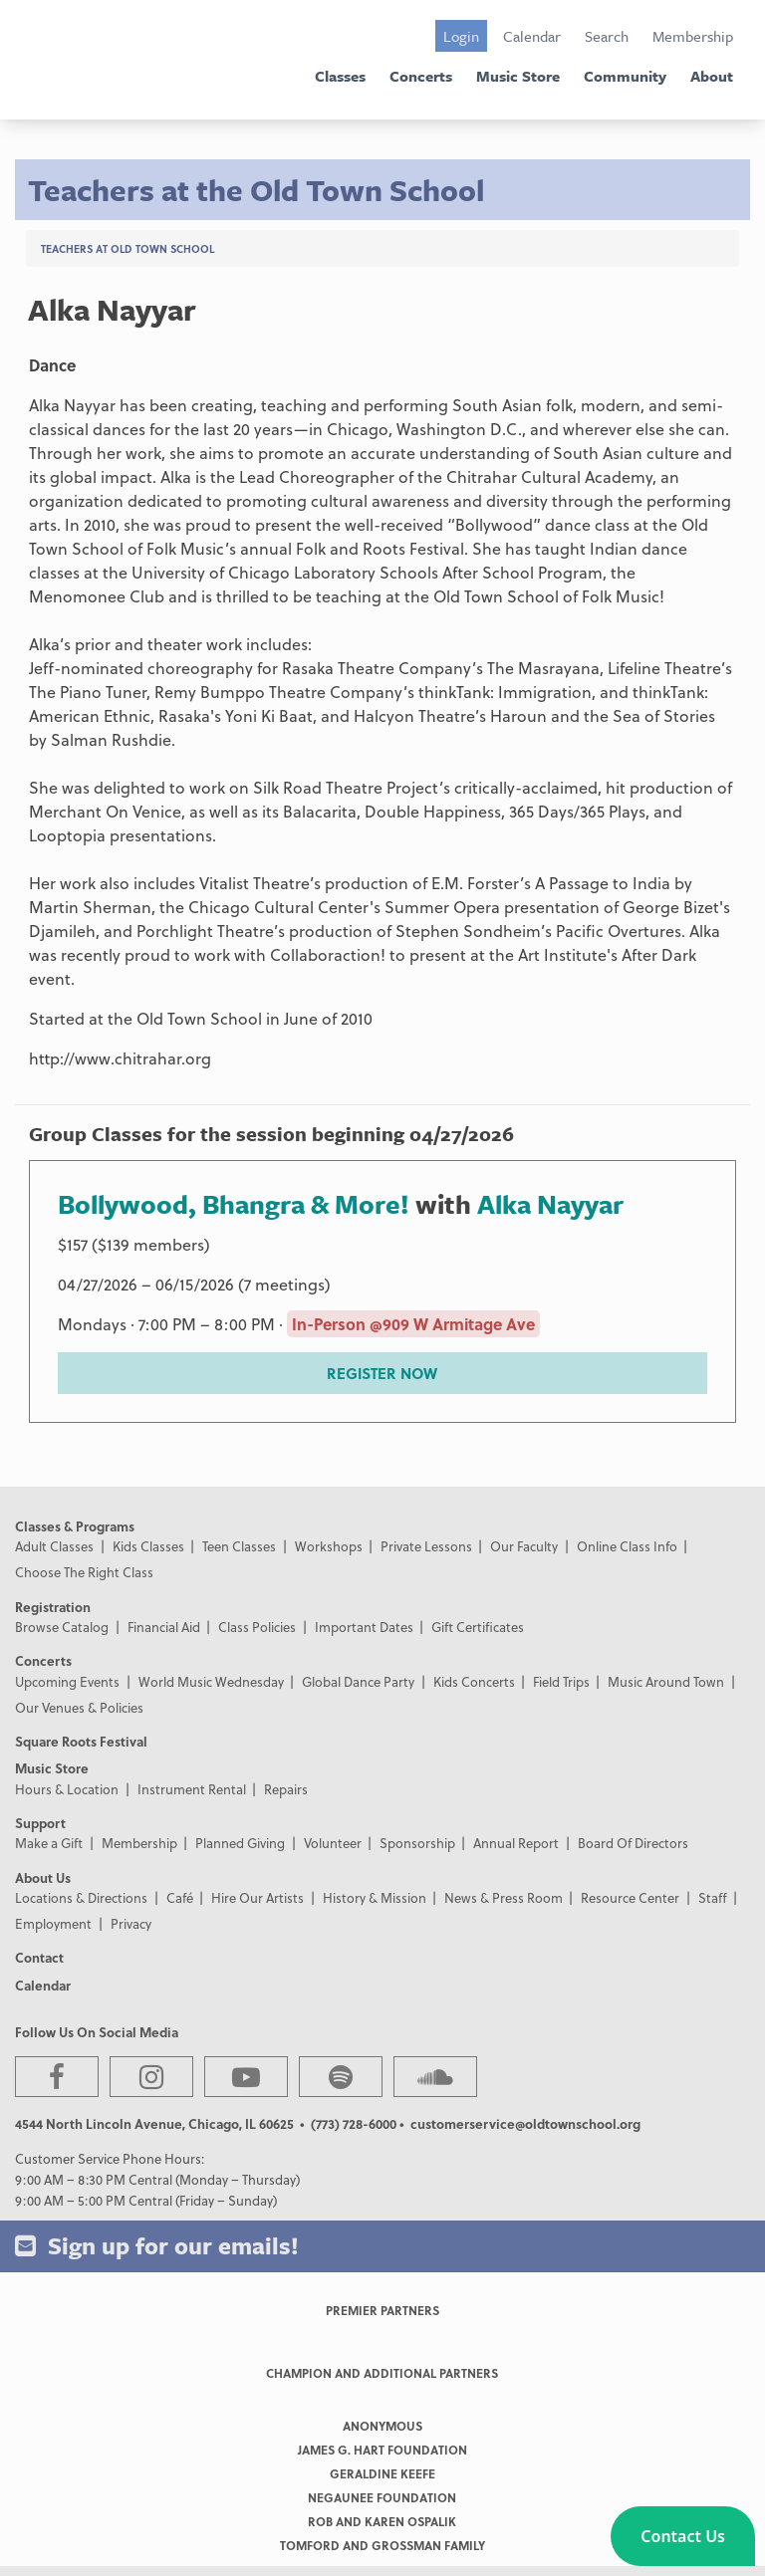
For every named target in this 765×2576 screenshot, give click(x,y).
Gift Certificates (477, 1626)
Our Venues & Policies (79, 1707)
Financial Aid (164, 1626)
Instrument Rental (191, 1788)
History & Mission (374, 1897)
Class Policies (257, 1626)
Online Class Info (627, 1545)
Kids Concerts (474, 1681)
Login (461, 36)
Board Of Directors (633, 1842)
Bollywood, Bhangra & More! (233, 1204)
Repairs (286, 1788)
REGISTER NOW (382, 1373)
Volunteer (333, 1842)
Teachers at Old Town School (127, 248)
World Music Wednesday (211, 1681)
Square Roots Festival (81, 1741)
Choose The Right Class (84, 1571)
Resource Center (630, 1897)
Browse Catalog (62, 1626)
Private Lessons (426, 1545)
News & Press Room (503, 1897)
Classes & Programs (74, 1526)
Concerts (420, 76)
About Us (43, 1877)
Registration (53, 1606)
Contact (39, 1957)
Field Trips (561, 1681)
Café (179, 1897)
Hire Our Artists (257, 1897)
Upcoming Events (67, 1681)
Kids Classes (148, 1545)
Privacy (131, 1923)
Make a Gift (49, 1842)
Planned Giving (240, 1842)
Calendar (532, 36)
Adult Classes (54, 1545)
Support (40, 1822)
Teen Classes (239, 1545)
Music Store (518, 76)
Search (607, 36)
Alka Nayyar (550, 1204)
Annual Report (516, 1842)
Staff (712, 1897)
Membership (692, 36)
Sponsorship (417, 1842)
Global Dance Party (358, 1681)
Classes (340, 76)
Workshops (329, 1545)
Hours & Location (67, 1788)
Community (625, 76)
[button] (683, 2536)
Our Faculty (524, 1545)
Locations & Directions (81, 1897)
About (711, 76)
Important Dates (364, 1626)
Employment (53, 1923)
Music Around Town (666, 1681)
